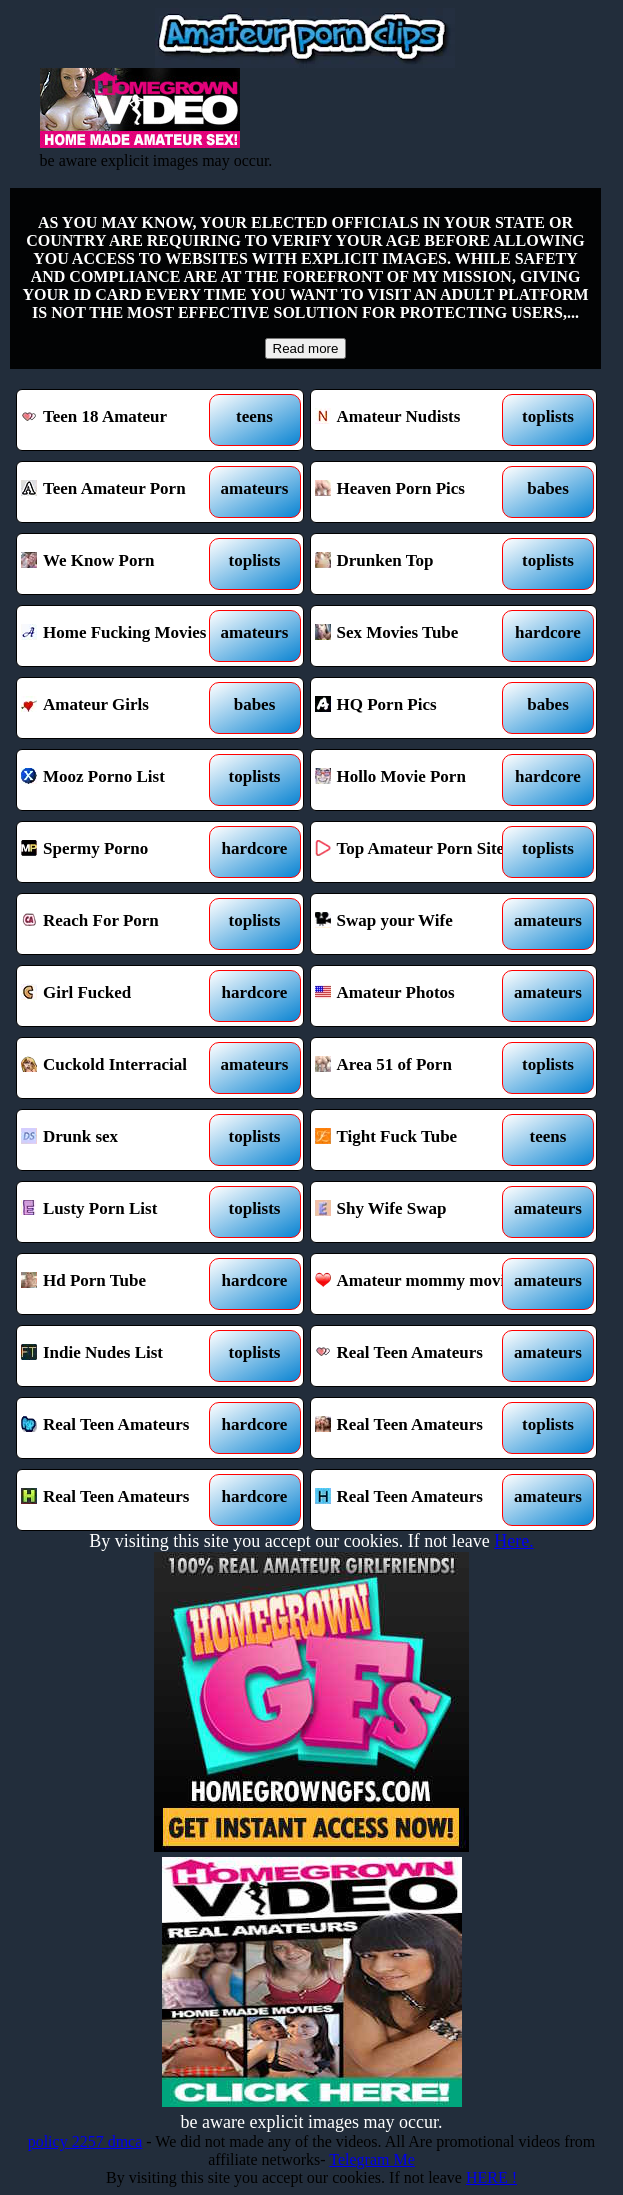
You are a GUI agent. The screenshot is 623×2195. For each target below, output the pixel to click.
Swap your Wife (418, 924)
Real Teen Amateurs (418, 1356)
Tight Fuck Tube (418, 1140)
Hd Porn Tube (124, 1284)
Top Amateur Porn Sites (418, 852)
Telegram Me (372, 2159)
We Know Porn (124, 564)
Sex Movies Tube (418, 636)
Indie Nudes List (124, 1356)
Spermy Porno (124, 852)
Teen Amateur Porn (124, 492)
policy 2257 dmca (85, 2141)
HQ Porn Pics (418, 708)
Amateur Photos (418, 996)
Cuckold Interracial (124, 1068)
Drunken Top (418, 564)
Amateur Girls (124, 708)
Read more (306, 348)
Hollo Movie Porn (418, 780)
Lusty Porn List (124, 1212)
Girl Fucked (124, 996)
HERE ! (491, 2177)
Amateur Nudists (418, 420)
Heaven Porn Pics (418, 492)
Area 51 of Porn (418, 1068)
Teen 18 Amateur (124, 420)
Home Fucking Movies (124, 636)
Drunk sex (124, 1140)
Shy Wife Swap (418, 1212)
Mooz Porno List (124, 780)
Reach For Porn (124, 924)
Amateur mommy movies (418, 1284)
